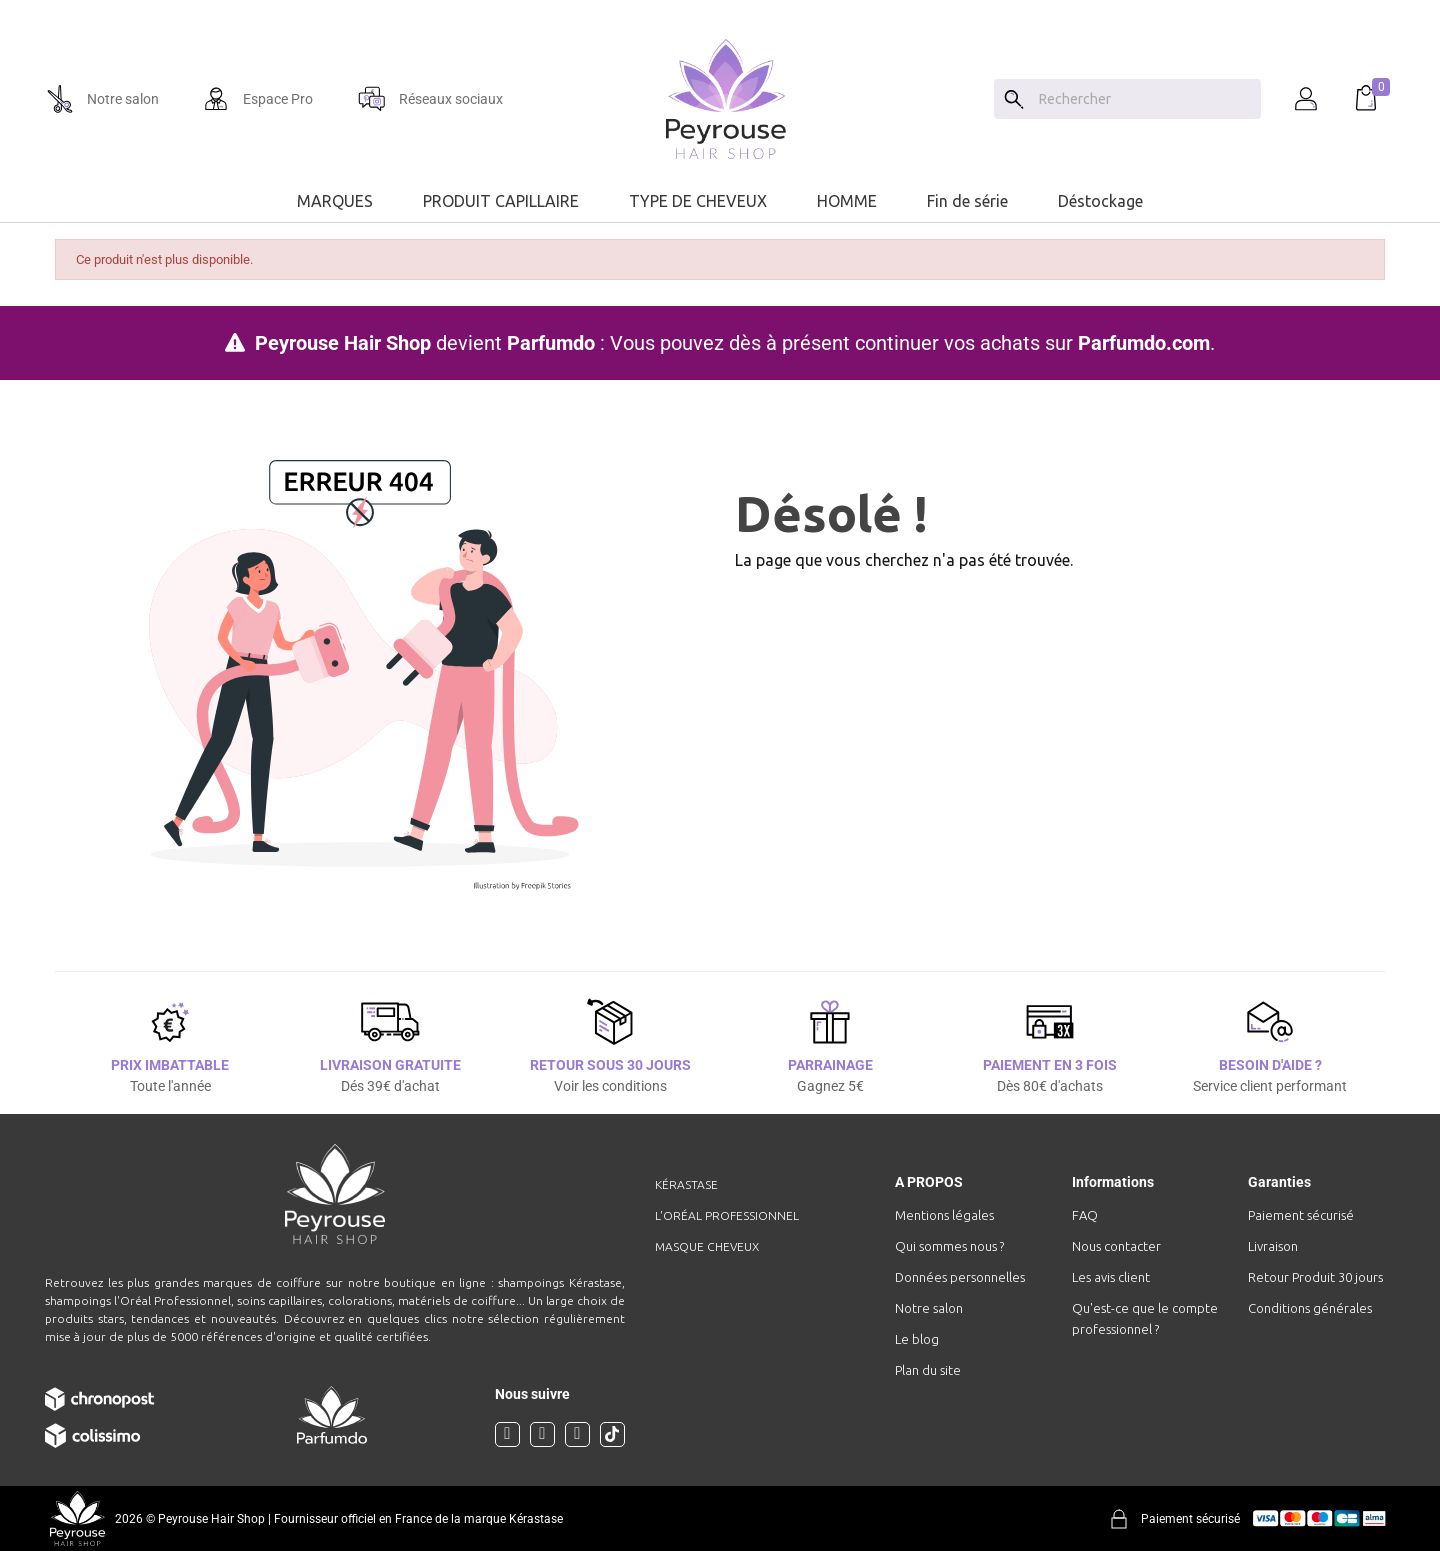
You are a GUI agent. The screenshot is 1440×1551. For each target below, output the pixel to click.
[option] (720, 8)
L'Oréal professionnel (727, 1215)
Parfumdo (551, 343)
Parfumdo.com (1144, 343)
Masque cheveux (707, 1246)
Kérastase (686, 1184)
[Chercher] (1145, 99)
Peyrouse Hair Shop (343, 343)
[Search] (1014, 99)
